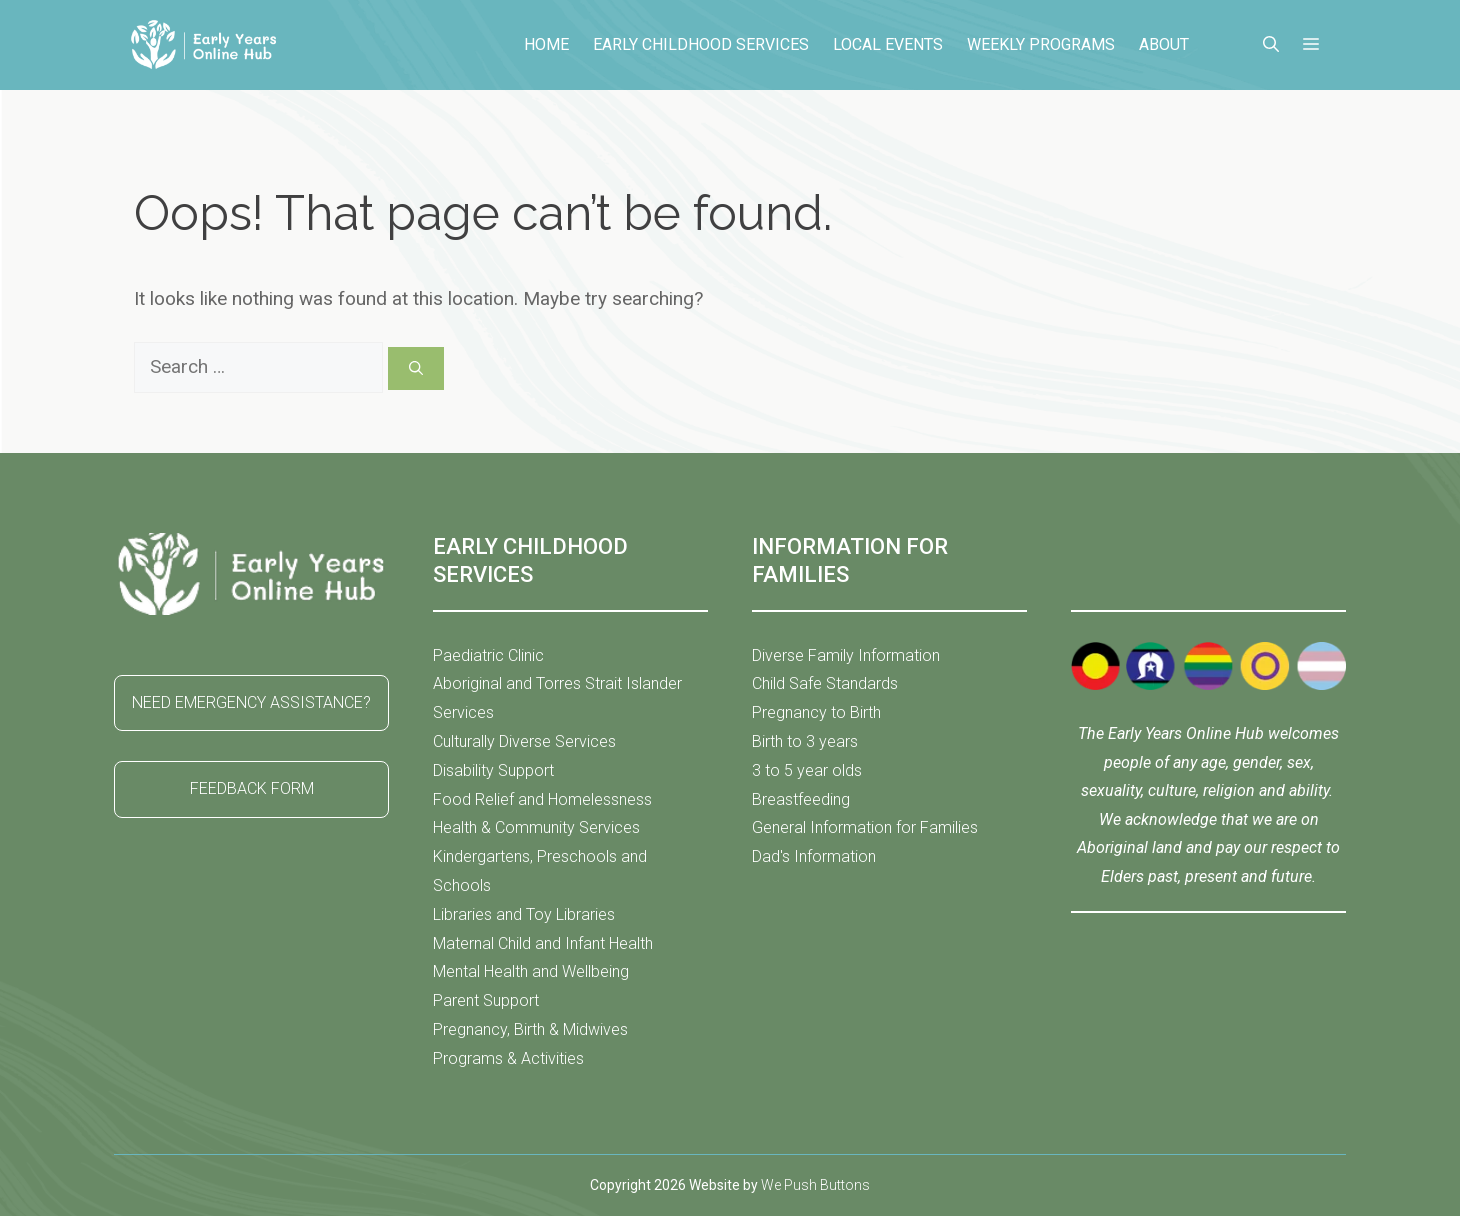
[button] (1271, 45)
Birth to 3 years (805, 741)
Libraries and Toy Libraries (524, 914)
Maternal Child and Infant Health (543, 943)
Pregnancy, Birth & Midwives (530, 1029)
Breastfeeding (801, 799)
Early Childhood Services (701, 44)
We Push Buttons (815, 1185)
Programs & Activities (508, 1058)
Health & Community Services (536, 827)
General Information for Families (865, 827)
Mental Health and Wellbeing (531, 971)
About (1164, 44)
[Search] (416, 368)
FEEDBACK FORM (252, 788)
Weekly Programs (1041, 44)
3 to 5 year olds (807, 770)
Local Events (888, 44)
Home (546, 44)
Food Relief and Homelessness (542, 799)
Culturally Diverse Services (524, 741)
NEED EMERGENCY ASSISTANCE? (251, 702)
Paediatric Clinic (488, 655)
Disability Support (493, 770)
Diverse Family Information (846, 655)
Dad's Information (814, 856)
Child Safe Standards (825, 683)
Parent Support (486, 1000)
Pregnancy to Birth (816, 712)
